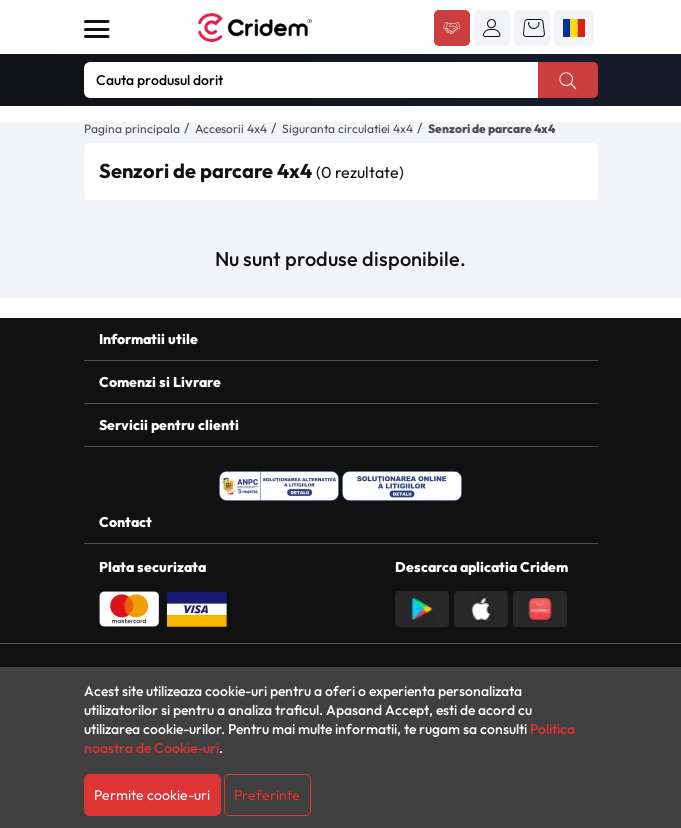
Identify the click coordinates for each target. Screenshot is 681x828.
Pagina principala (132, 128)
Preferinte (267, 795)
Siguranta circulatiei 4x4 (347, 128)
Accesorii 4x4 (231, 128)
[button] (492, 28)
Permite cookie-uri (152, 795)
